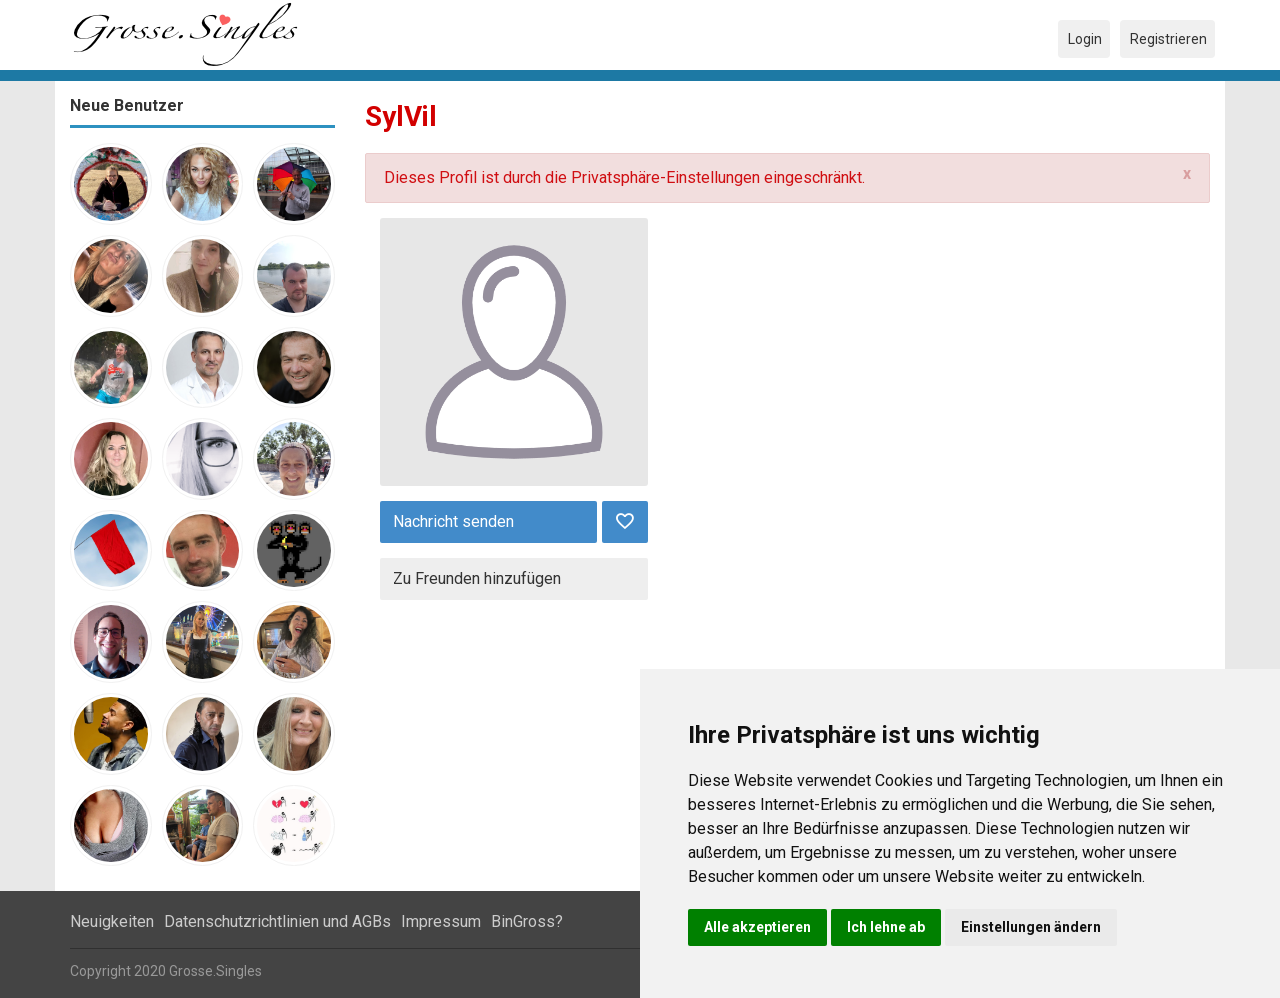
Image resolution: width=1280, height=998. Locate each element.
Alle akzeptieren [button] (757, 927)
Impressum (441, 921)
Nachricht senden (453, 521)
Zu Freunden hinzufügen (477, 578)
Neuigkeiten (112, 921)
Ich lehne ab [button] (886, 927)
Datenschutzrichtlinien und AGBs (277, 921)
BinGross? (527, 921)
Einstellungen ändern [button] (1031, 927)
